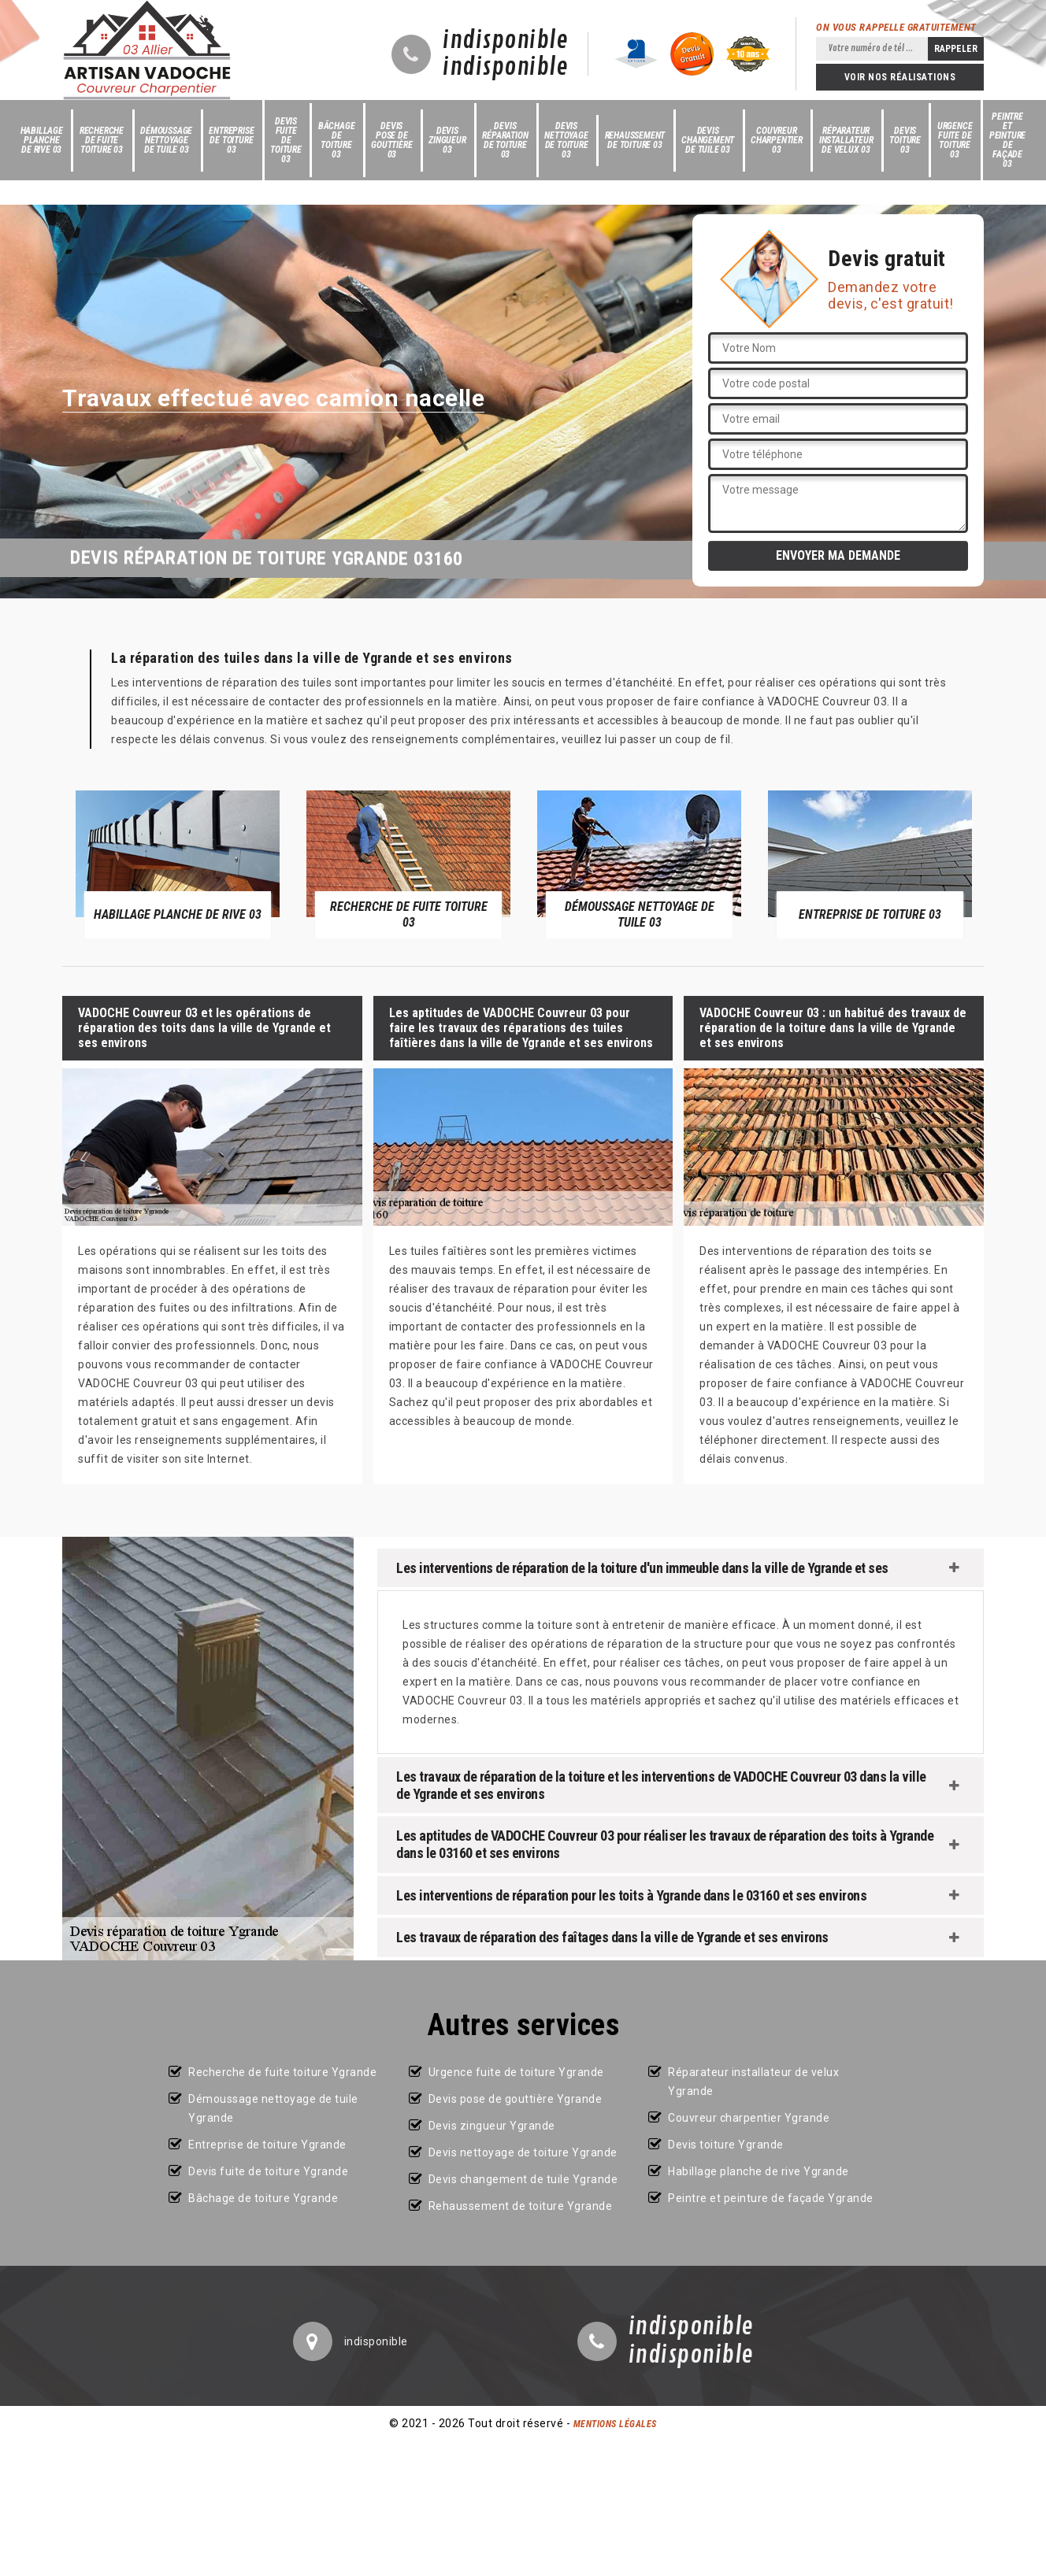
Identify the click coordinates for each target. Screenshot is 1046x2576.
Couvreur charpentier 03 (777, 140)
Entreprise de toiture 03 (231, 140)
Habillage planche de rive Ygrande (758, 2171)
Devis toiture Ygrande (726, 2144)
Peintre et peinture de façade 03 (1007, 140)
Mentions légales (615, 2424)
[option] (177, 863)
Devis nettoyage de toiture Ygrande (523, 2152)
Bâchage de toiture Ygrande (263, 2198)
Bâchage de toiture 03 (336, 140)
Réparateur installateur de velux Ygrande (753, 2081)
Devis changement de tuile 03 (707, 140)
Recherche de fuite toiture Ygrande (282, 2072)
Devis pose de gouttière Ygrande (515, 2099)
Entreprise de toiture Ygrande (267, 2144)
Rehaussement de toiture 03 (635, 140)
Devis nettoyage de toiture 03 (566, 140)
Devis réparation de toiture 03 (505, 140)
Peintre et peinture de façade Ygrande (771, 2198)
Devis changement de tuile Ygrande (523, 2179)
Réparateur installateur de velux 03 (846, 140)
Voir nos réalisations (900, 77)
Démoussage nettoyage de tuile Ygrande (273, 2108)
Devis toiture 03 (905, 140)
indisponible (505, 40)
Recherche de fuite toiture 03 (102, 140)
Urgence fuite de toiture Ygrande (516, 2072)
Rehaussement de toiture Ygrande (520, 2206)
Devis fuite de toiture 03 (286, 140)
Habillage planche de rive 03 (41, 140)
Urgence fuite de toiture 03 (955, 140)
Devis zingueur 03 (447, 140)
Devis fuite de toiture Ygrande (268, 2171)
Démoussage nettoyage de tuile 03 (166, 140)
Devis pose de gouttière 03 (391, 140)
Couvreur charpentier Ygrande (748, 2118)
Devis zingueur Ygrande (491, 2125)
